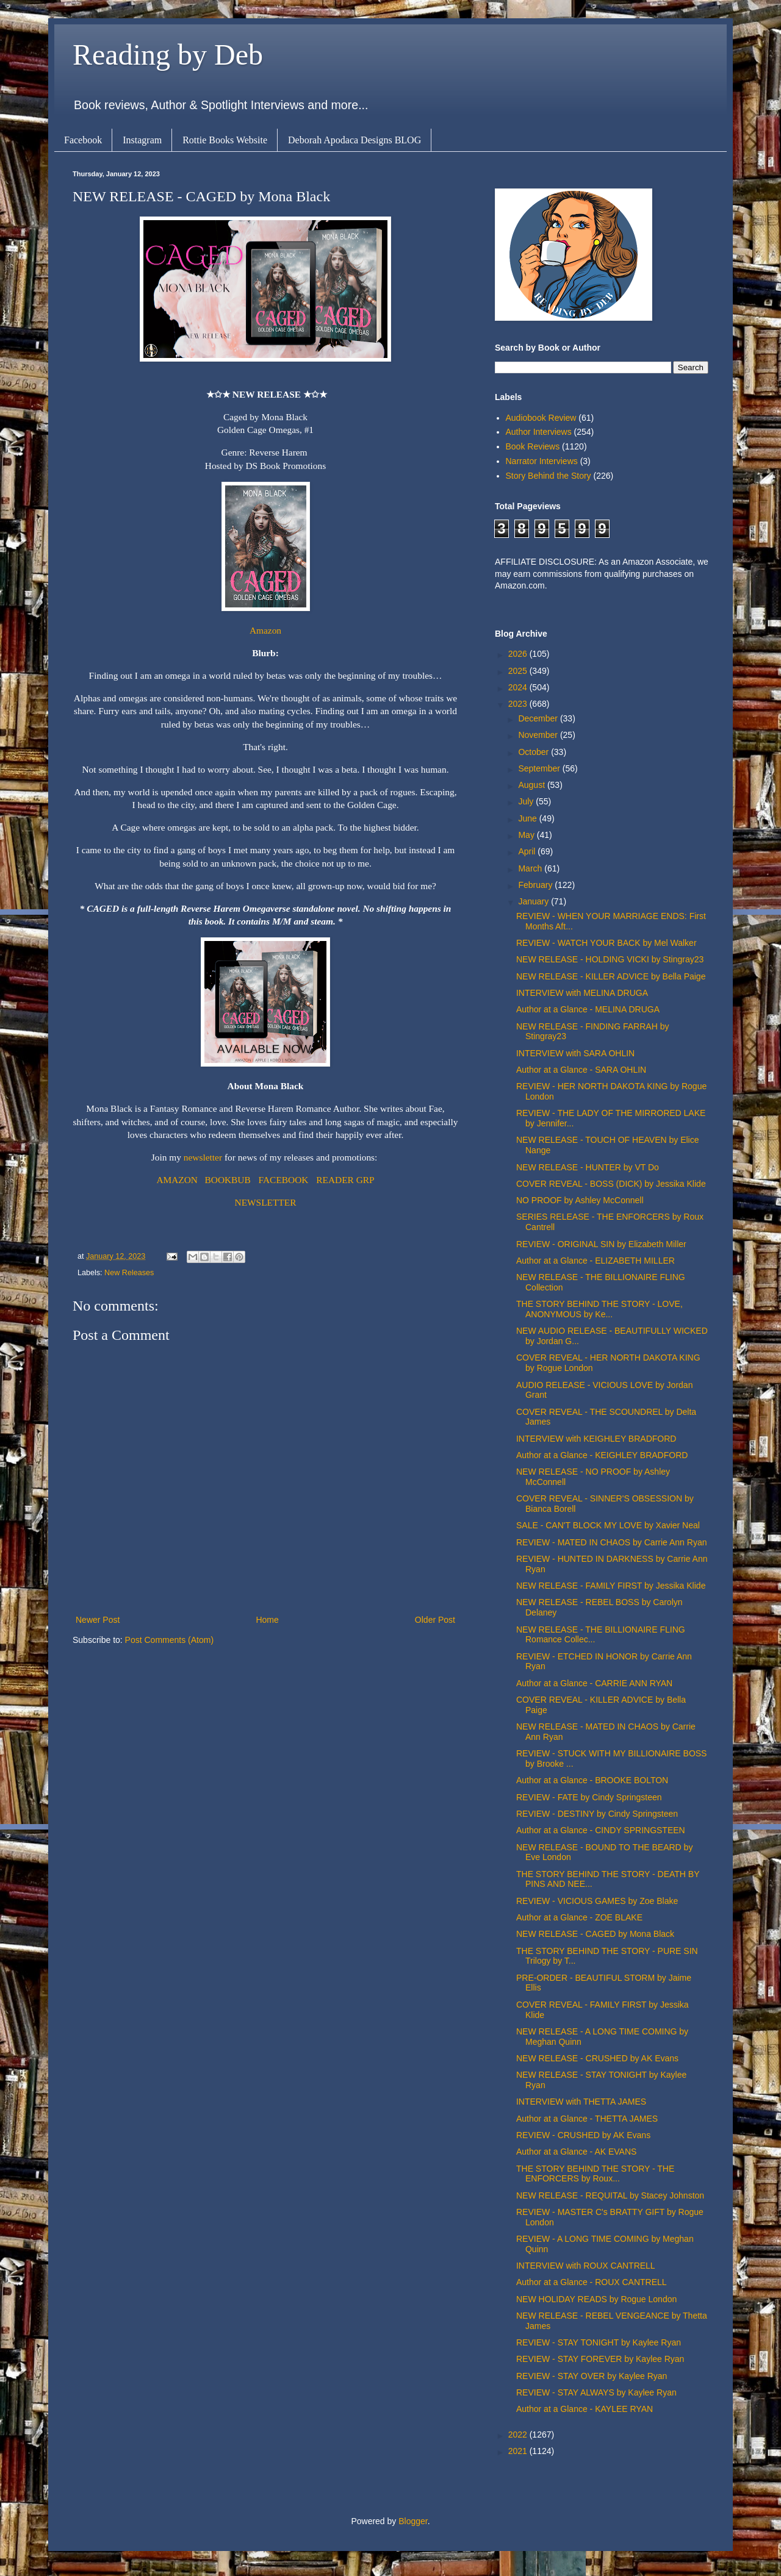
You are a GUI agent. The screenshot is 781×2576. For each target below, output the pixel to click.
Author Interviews (539, 432)
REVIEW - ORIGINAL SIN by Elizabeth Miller (601, 1244)
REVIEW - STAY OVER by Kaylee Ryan (591, 2376)
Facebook (83, 140)
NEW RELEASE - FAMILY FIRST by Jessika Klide (610, 1585)
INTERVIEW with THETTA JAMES (581, 2101)
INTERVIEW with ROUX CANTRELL (585, 2265)
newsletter (204, 1157)
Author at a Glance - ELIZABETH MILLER (595, 1260)
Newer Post (98, 1620)
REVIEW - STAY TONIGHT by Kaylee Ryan (598, 2342)
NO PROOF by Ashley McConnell (580, 1200)
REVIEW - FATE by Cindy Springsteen (589, 1797)
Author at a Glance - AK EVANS (576, 2151)
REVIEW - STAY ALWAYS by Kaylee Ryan (596, 2392)
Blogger (412, 2521)
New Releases (129, 1272)
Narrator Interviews (542, 461)
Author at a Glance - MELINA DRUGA (588, 1009)
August (532, 785)
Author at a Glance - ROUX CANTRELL (591, 2282)
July (527, 801)
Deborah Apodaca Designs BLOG (354, 140)
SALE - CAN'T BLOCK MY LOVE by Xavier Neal (608, 1525)
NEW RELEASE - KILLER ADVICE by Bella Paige (610, 976)
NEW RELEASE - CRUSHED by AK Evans (597, 2058)
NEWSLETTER (266, 1202)
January (534, 901)
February (536, 885)
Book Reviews (533, 446)
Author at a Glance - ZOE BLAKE (579, 1917)
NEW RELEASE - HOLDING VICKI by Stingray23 (610, 959)
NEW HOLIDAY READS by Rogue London (596, 2299)
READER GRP (345, 1180)
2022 (519, 2434)
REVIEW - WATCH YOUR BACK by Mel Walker (606, 943)
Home (267, 1620)
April (528, 851)
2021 (519, 2451)
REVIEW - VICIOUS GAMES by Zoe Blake (597, 1901)
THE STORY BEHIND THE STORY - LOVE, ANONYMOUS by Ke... (599, 1309)
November (539, 735)
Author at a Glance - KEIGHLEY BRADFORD (602, 1455)
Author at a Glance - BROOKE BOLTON (592, 1780)
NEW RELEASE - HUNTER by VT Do (587, 1167)
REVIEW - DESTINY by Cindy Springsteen (597, 1814)
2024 (519, 687)
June (528, 818)
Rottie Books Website (224, 140)
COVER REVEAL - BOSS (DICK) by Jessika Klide (611, 1184)
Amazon (265, 630)
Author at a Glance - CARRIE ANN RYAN (594, 1683)
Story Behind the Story (548, 476)
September (540, 768)
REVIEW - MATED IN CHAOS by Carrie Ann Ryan (611, 1542)
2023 (519, 704)
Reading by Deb (168, 54)
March (531, 868)
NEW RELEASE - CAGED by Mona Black (595, 1934)
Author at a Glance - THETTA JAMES (587, 2118)
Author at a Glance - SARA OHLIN (581, 1070)
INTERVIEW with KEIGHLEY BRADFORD (596, 1439)
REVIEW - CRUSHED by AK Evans (583, 2135)
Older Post (435, 1620)
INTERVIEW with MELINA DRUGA (582, 993)
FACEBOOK (284, 1180)
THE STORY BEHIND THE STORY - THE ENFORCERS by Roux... (595, 2174)
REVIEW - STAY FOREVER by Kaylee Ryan (600, 2359)
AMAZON (177, 1180)
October (534, 752)
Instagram (142, 140)
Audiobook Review (541, 418)
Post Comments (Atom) (169, 1640)
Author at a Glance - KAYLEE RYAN (584, 2409)
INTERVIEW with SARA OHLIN (575, 1053)
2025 (519, 671)
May (527, 835)
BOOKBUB (228, 1180)
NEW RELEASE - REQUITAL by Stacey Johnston (610, 2195)
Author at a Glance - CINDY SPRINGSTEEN (600, 1830)
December (539, 718)
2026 (519, 654)
